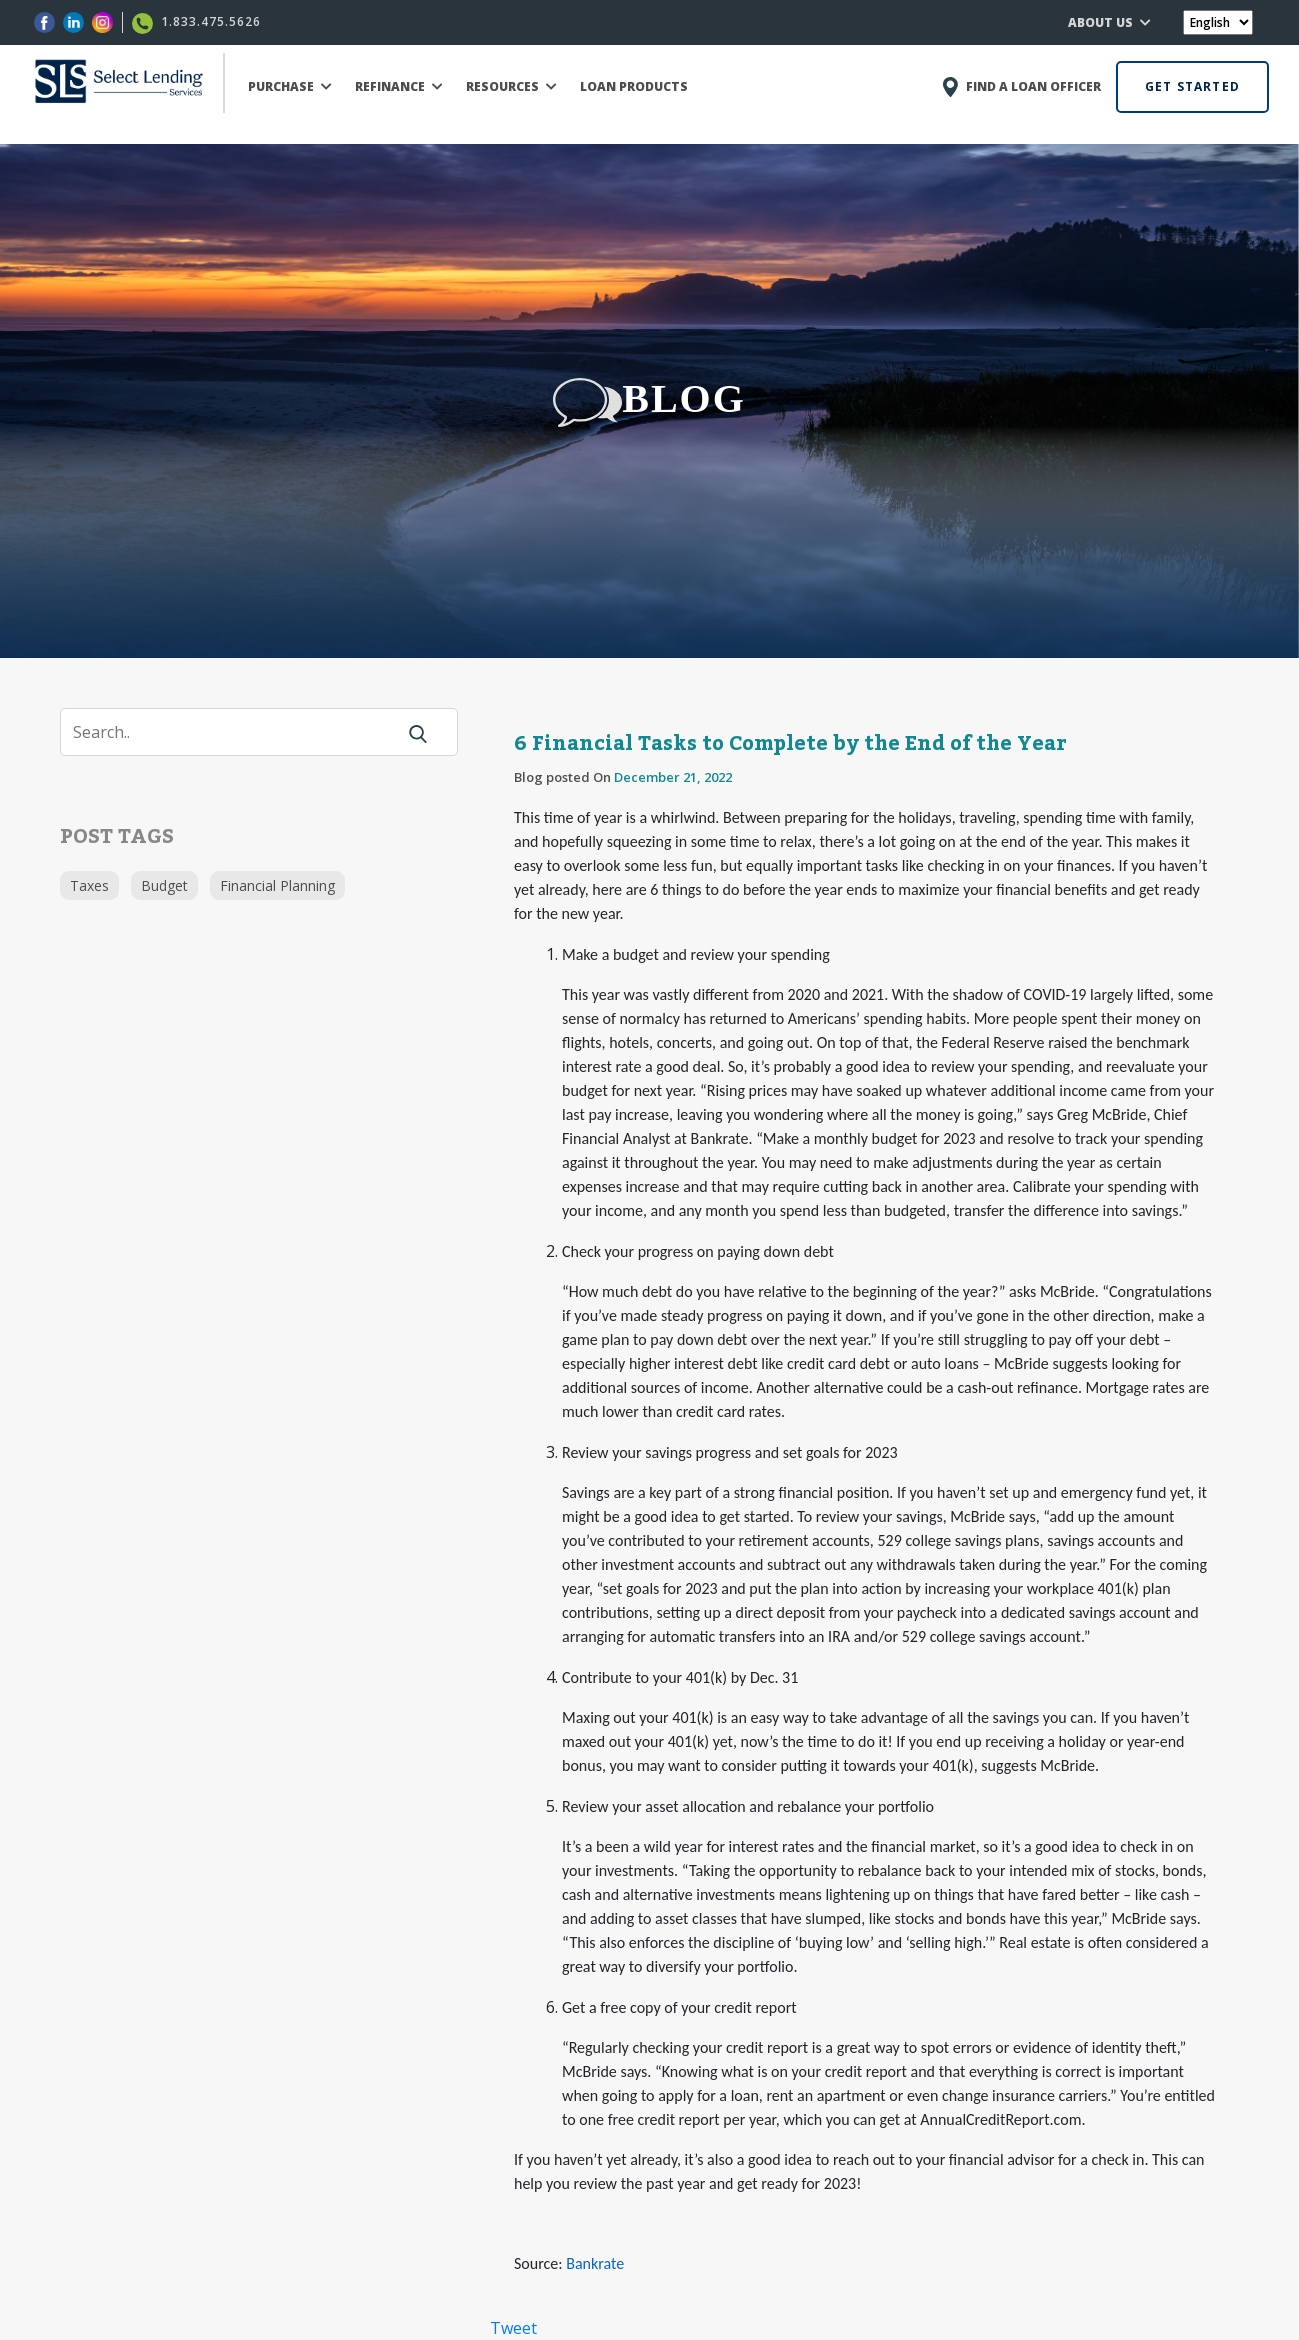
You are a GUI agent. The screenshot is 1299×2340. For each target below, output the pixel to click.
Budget (164, 885)
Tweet (513, 2328)
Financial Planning (277, 885)
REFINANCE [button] (399, 86)
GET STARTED (1192, 86)
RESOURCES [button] (511, 86)
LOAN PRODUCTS (634, 86)
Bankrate (595, 2263)
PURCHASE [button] (290, 86)
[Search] (240, 732)
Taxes (89, 885)
